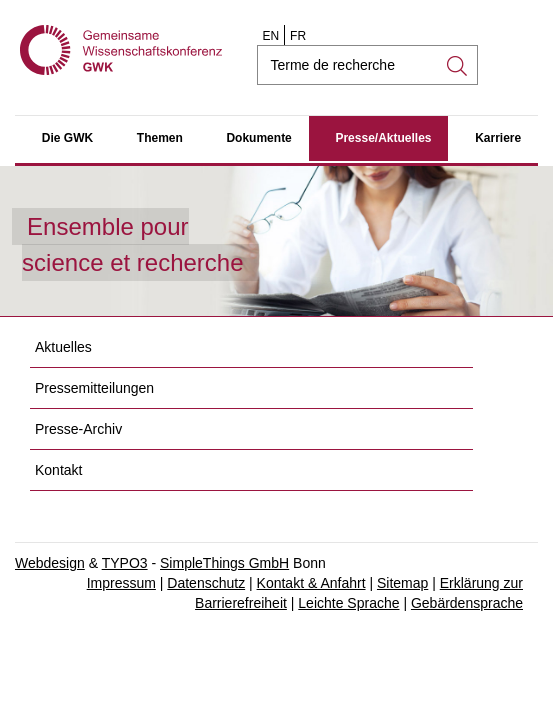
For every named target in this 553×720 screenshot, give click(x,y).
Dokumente (258, 138)
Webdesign (50, 563)
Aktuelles (63, 347)
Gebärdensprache (467, 603)
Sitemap (402, 583)
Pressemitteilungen (94, 388)
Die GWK (67, 138)
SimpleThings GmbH (224, 563)
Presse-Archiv (78, 429)
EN (270, 36)
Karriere (498, 138)
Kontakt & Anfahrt (311, 583)
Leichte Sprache (348, 603)
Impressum (121, 583)
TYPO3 (125, 563)
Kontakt (58, 470)
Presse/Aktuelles (383, 138)
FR (298, 36)
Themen (160, 138)
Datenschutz (206, 583)
